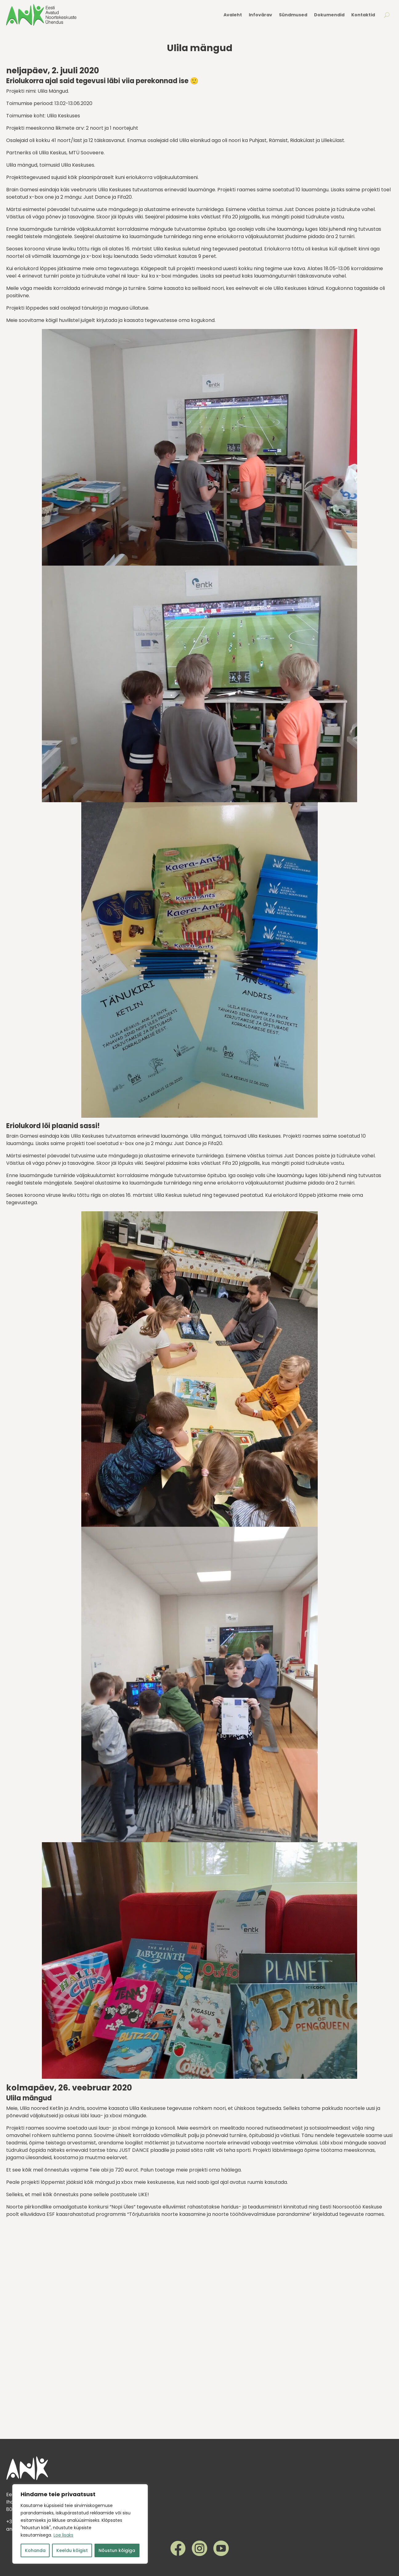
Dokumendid (329, 15)
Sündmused (293, 15)
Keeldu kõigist (72, 2550)
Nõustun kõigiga (117, 2550)
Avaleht (233, 15)
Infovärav (260, 15)
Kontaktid (363, 15)
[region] (80, 2524)
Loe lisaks (63, 2535)
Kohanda (35, 2550)
